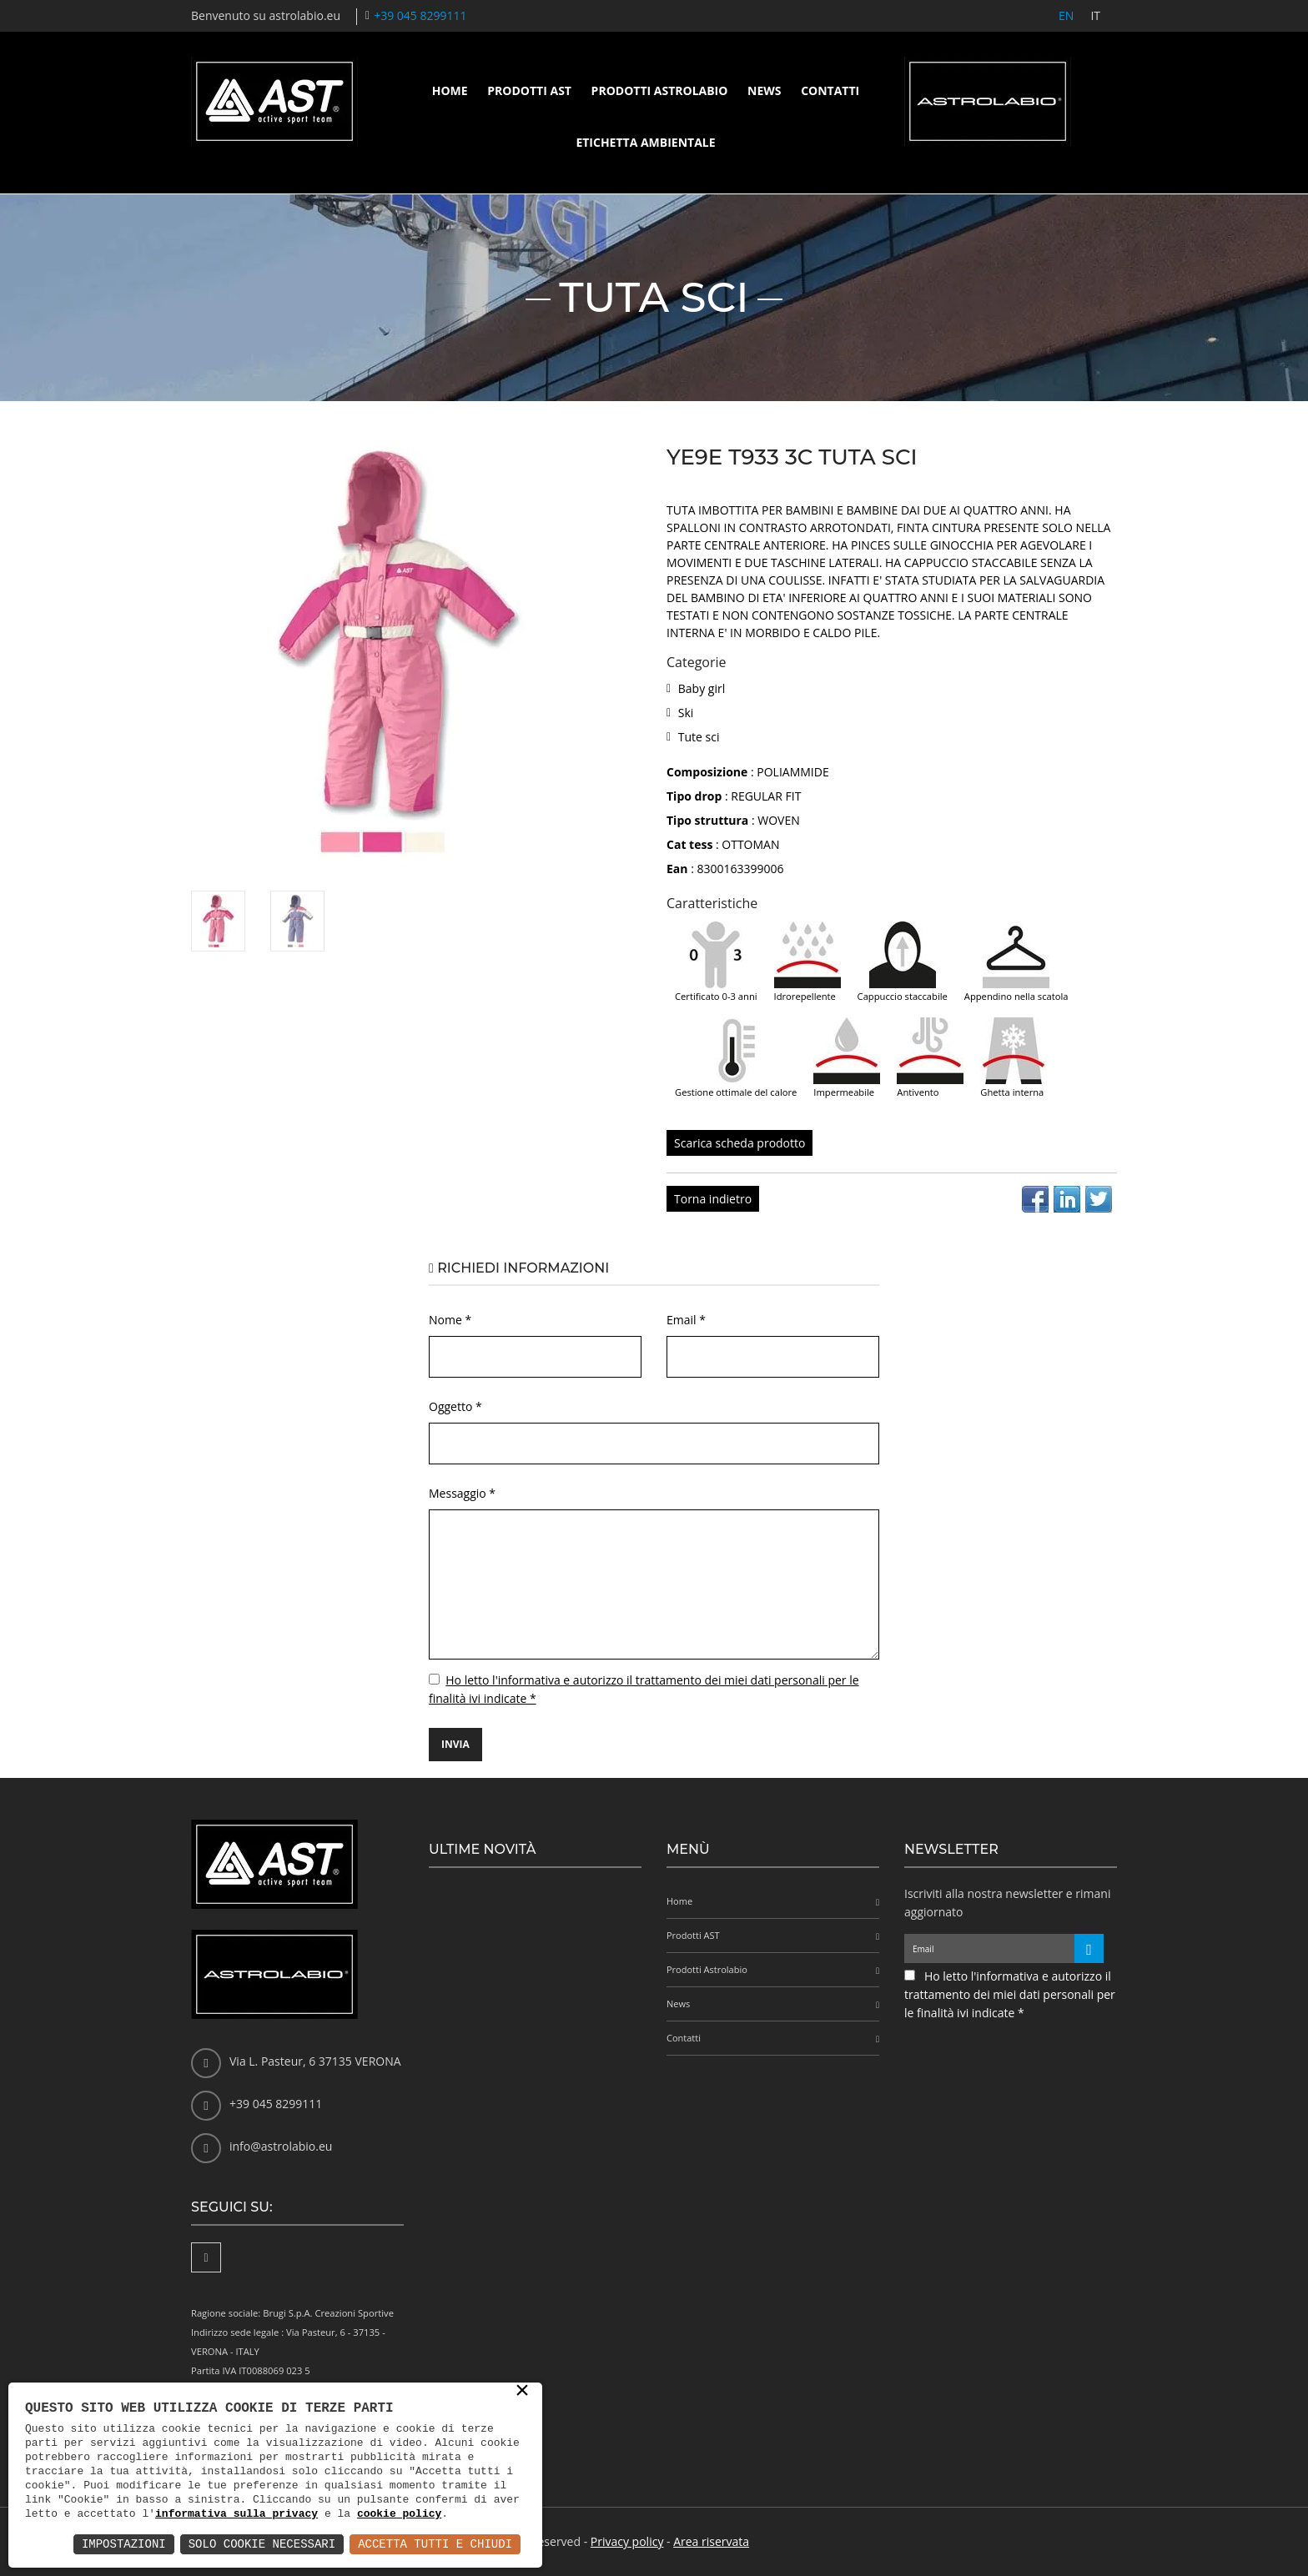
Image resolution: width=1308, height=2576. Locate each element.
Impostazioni (124, 2544)
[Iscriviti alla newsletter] (1089, 1948)
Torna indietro (713, 1199)
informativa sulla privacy (236, 2513)
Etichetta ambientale (645, 142)
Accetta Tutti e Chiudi (435, 2544)
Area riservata (711, 2541)
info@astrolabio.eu (280, 2146)
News (764, 90)
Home (450, 90)
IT (1095, 15)
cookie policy (399, 2513)
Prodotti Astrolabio (659, 90)
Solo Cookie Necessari (262, 2544)
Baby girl (701, 688)
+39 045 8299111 (420, 15)
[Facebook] (206, 2257)
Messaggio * (462, 1493)
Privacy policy (627, 2541)
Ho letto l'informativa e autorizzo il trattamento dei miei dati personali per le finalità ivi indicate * (1009, 1994)
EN (1066, 15)
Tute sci (699, 737)
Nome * (450, 1320)
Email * (686, 1320)
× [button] (522, 2392)
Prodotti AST (529, 90)
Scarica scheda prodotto (739, 1143)
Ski (686, 713)
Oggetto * (455, 1406)
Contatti (830, 90)
